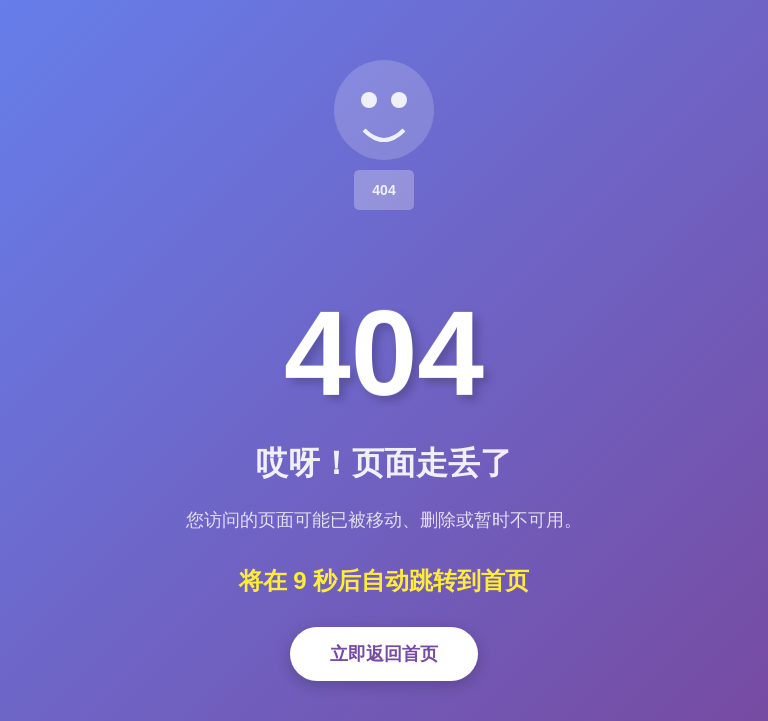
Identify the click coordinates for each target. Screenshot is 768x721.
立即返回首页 (384, 654)
